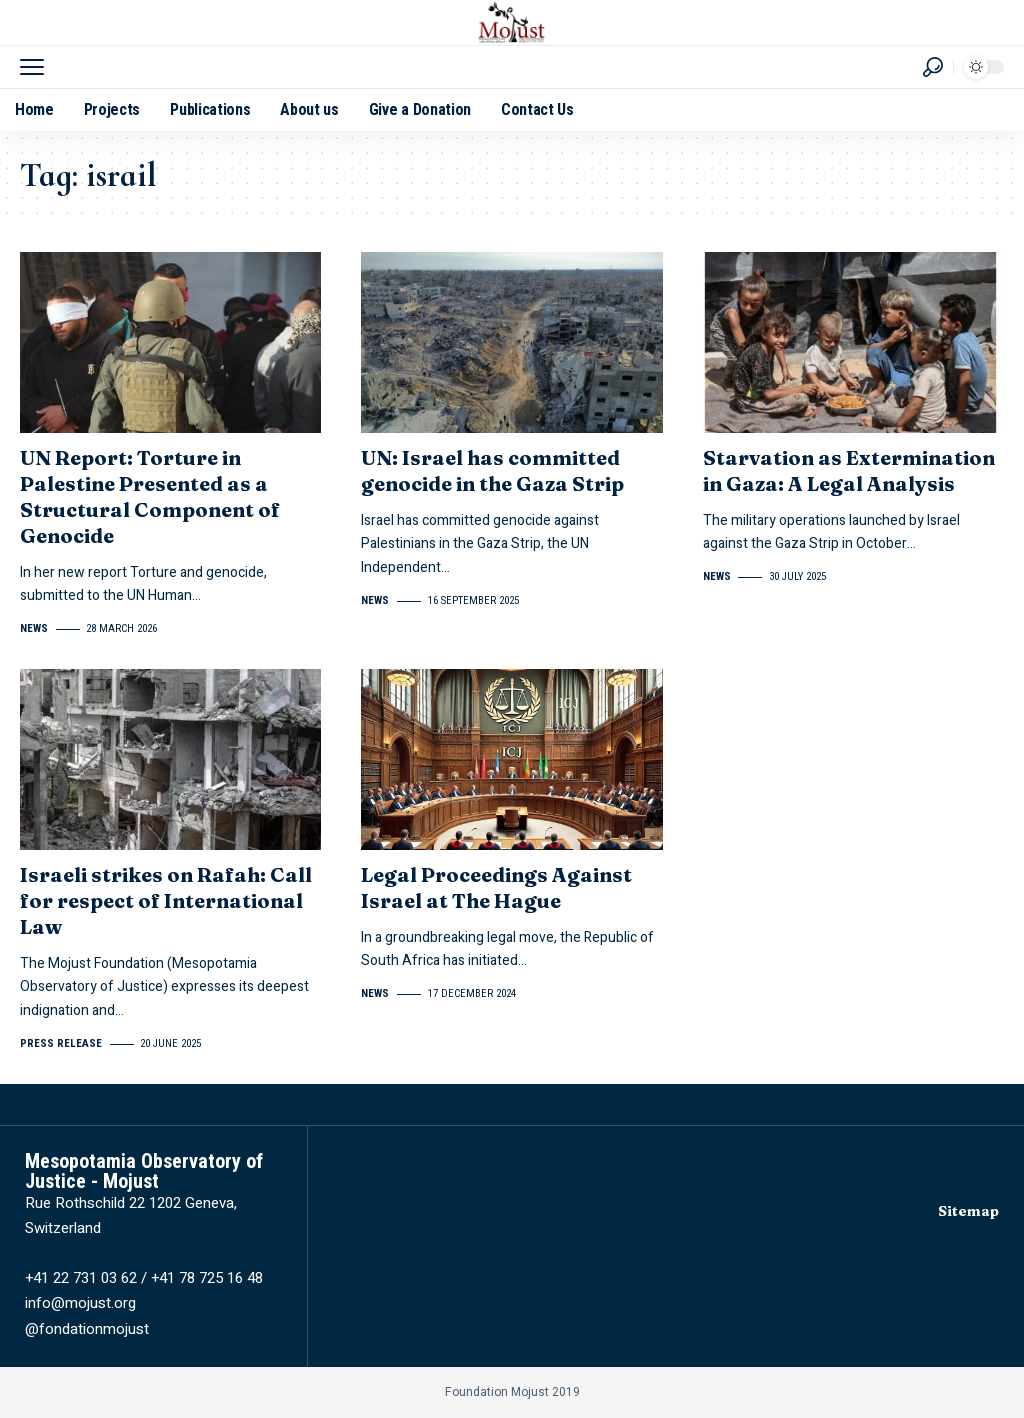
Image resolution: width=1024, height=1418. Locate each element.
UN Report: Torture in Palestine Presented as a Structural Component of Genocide (150, 496)
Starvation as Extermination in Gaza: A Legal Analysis (849, 470)
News (34, 628)
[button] (37, 67)
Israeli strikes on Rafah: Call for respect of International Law (166, 900)
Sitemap (968, 1211)
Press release (61, 1043)
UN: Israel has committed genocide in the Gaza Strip (492, 470)
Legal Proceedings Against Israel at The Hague (496, 887)
